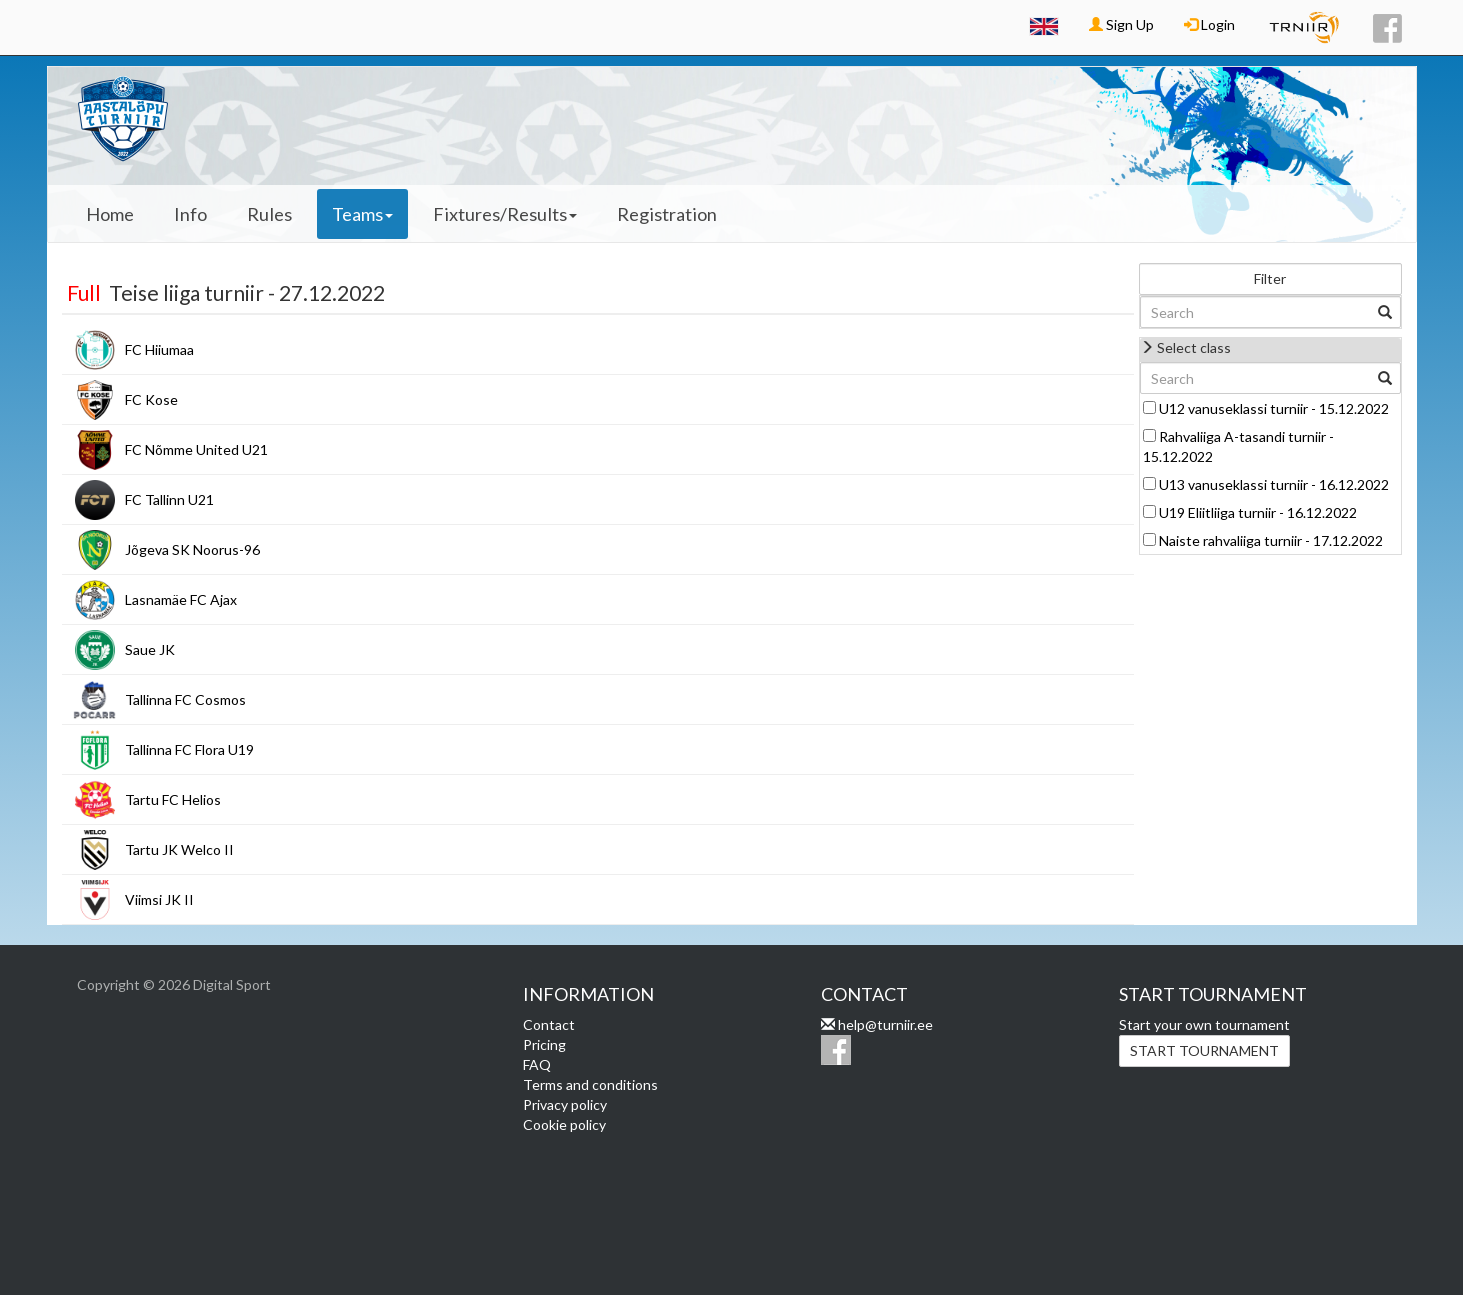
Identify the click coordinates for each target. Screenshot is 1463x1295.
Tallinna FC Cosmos (185, 699)
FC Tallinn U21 (169, 499)
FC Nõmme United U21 (196, 449)
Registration (667, 214)
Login (1209, 24)
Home (110, 214)
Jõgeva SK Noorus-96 (192, 549)
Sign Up (1121, 24)
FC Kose (151, 399)
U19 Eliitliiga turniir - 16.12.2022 (1258, 512)
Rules (269, 214)
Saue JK (150, 649)
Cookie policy (564, 1124)
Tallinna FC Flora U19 (189, 749)
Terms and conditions (590, 1084)
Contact (549, 1024)
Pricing (544, 1044)
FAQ (537, 1064)
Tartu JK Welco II (179, 849)
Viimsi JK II (159, 899)
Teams (362, 214)
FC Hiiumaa (159, 349)
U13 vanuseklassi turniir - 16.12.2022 (1274, 484)
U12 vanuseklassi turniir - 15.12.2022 (1274, 408)
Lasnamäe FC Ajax (181, 599)
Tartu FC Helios (173, 799)
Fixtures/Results (505, 214)
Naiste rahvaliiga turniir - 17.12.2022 (1271, 540)
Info (190, 214)
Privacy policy (565, 1104)
